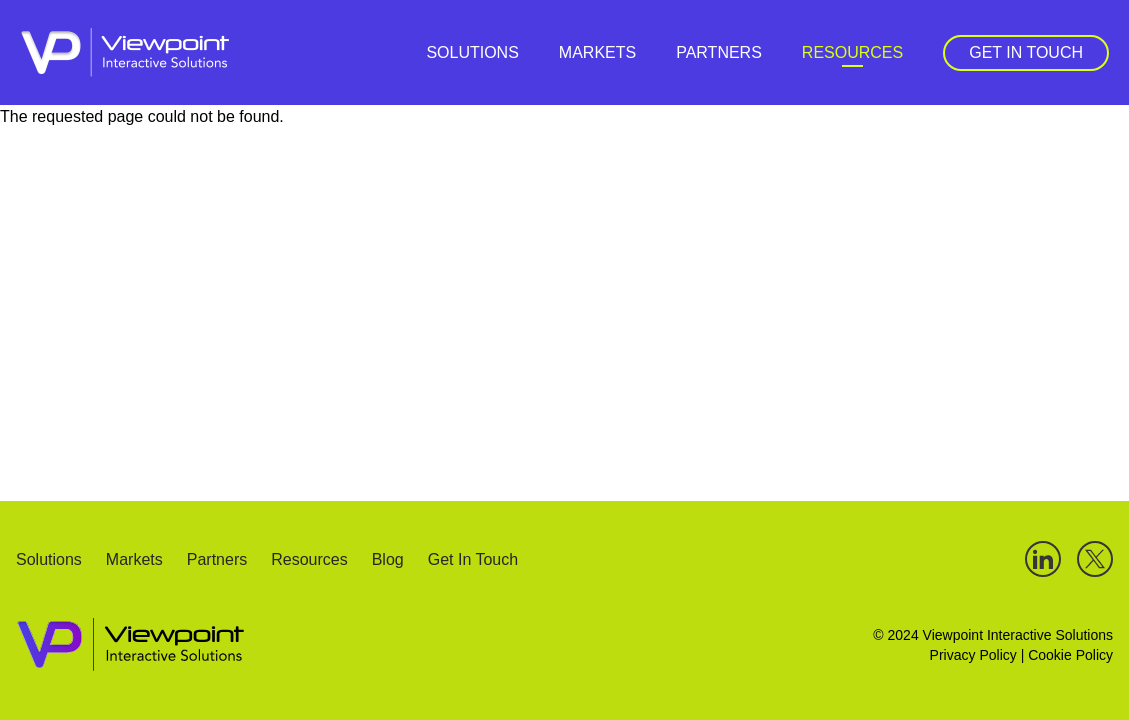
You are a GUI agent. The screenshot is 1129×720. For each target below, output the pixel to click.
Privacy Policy (973, 655)
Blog (388, 560)
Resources (852, 52)
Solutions (472, 52)
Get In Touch (1026, 52)
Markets (597, 52)
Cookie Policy (1070, 655)
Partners (719, 52)
